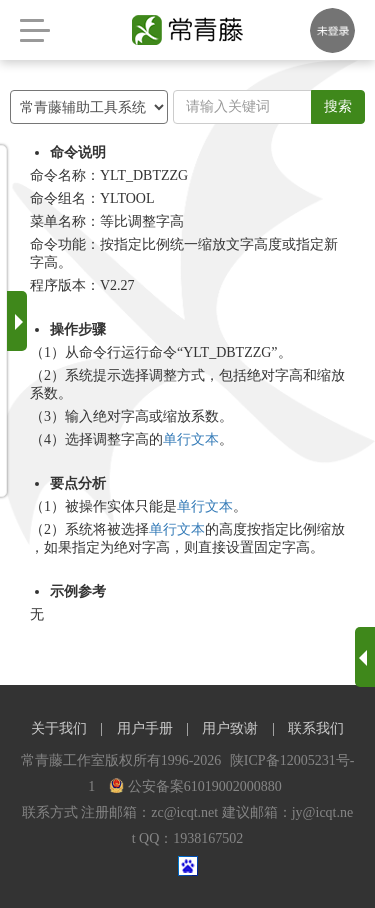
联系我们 (316, 728)
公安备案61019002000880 (195, 786)
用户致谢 (230, 728)
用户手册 (145, 728)
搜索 (338, 106)
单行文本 (191, 439)
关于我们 (59, 728)
